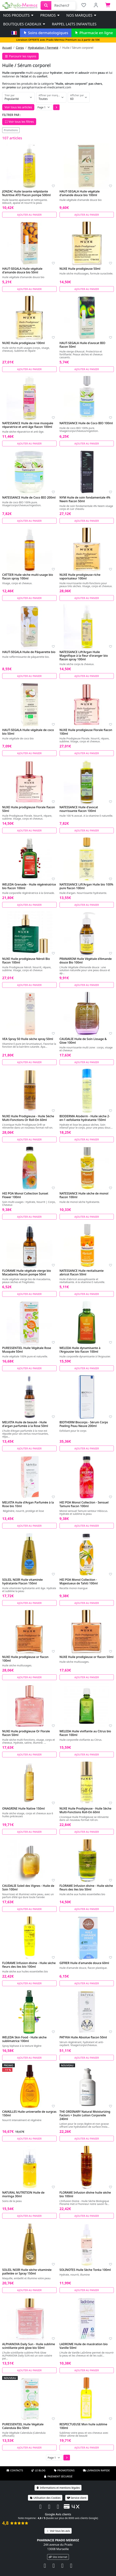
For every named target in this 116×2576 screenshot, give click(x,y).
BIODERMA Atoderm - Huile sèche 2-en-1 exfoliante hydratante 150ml (85, 1118)
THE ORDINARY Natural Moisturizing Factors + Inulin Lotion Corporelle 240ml (85, 2115)
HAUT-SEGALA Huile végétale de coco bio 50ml (28, 732)
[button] (56, 107)
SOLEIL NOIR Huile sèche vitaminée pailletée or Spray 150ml (27, 2271)
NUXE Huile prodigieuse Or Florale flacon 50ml (26, 1733)
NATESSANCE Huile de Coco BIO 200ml (29, 497)
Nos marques (81, 15)
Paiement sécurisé (58, 2476)
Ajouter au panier (29, 214)
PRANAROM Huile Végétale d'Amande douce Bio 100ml (86, 960)
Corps (20, 48)
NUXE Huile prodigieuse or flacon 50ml (87, 1657)
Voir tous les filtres (19, 122)
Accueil (7, 48)
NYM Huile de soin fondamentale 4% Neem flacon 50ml (85, 499)
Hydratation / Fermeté (43, 48)
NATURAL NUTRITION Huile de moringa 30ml (23, 2194)
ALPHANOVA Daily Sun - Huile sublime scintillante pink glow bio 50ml (28, 2346)
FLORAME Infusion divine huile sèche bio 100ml (85, 2194)
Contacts (14, 2470)
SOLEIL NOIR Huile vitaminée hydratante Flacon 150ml (22, 1581)
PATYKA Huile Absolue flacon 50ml (83, 2037)
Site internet (58, 2557)
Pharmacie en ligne (94, 32)
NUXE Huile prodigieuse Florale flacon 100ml (86, 732)
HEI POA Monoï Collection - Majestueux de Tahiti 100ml (79, 1581)
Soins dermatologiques (45, 32)
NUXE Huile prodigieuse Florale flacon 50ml (28, 809)
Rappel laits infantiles (74, 24)
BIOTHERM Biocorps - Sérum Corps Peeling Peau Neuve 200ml (84, 1424)
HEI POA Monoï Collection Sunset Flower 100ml (25, 1195)
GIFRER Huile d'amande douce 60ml (84, 1963)
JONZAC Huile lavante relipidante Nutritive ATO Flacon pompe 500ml (26, 193)
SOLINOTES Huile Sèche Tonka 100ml (85, 2270)
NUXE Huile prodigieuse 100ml (23, 343)
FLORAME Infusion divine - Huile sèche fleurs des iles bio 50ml (86, 1887)
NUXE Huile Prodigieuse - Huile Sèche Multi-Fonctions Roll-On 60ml (85, 1810)
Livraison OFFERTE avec (58, 39)
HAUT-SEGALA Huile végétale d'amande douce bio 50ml (22, 270)
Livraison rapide (96, 2470)
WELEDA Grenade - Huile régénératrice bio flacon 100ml (29, 886)
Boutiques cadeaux (24, 24)
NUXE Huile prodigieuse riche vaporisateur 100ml (80, 576)
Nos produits (18, 15)
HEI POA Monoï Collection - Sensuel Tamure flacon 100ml (84, 1504)
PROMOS (50, 15)
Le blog (38, 2470)
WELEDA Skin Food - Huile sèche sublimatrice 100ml (24, 2039)
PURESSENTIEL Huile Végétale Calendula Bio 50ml (22, 2426)
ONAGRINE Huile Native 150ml (23, 1808)
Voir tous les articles (18, 107)
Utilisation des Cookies (45, 2497)
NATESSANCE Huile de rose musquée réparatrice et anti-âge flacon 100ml (27, 425)
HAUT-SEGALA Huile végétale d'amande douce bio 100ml (80, 193)
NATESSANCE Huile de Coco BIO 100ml (86, 423)
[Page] (44, 107)
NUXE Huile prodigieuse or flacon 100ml (25, 1659)
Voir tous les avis (58, 2531)
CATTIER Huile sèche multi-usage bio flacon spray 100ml (27, 576)
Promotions (11, 130)
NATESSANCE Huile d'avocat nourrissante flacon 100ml (79, 809)
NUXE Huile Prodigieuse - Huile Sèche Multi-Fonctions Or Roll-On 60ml (28, 1118)
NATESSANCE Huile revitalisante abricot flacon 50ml (82, 1272)
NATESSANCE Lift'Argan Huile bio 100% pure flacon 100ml (86, 886)
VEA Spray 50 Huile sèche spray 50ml (27, 1039)
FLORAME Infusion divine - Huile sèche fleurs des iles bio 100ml (29, 1965)
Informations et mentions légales (58, 2487)
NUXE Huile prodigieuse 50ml (80, 269)
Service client (76, 2497)
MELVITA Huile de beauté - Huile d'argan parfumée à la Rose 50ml (25, 1424)
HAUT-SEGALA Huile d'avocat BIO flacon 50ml (82, 345)
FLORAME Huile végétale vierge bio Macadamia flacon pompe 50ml (26, 1272)
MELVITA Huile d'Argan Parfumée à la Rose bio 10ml (28, 1504)
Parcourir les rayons (20, 56)
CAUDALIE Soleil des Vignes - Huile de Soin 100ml (28, 1887)
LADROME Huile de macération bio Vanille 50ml (84, 2346)
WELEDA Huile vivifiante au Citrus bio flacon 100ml (85, 1733)
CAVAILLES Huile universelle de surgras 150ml (29, 2113)
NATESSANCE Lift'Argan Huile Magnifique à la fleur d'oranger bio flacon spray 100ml (84, 655)
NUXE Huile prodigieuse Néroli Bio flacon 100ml (26, 960)
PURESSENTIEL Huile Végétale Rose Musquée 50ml (26, 1350)
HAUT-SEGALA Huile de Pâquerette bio (28, 652)
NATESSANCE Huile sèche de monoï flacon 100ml (84, 1195)
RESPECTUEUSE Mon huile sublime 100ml (83, 2426)
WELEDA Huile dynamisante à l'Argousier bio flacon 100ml (80, 1350)
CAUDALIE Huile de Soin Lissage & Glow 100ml (83, 1041)
